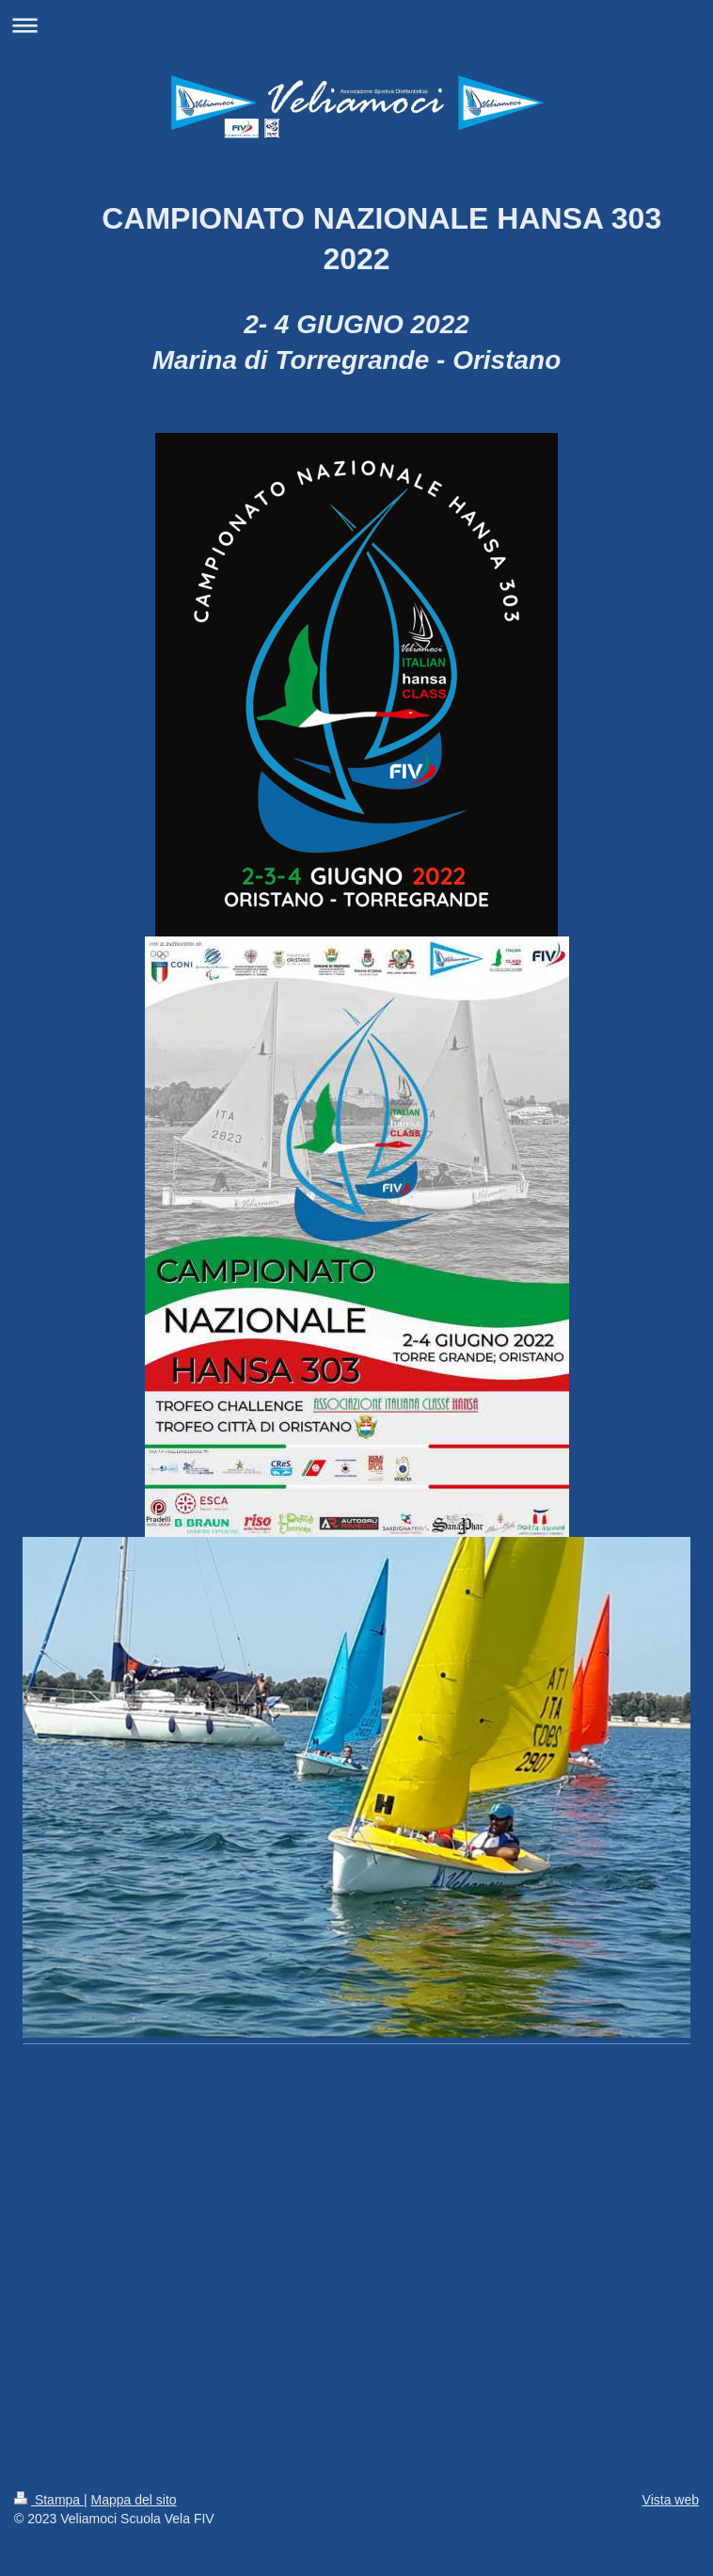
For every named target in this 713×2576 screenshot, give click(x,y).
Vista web (670, 2499)
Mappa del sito (134, 2499)
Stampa (49, 2499)
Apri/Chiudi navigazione (356, 25)
